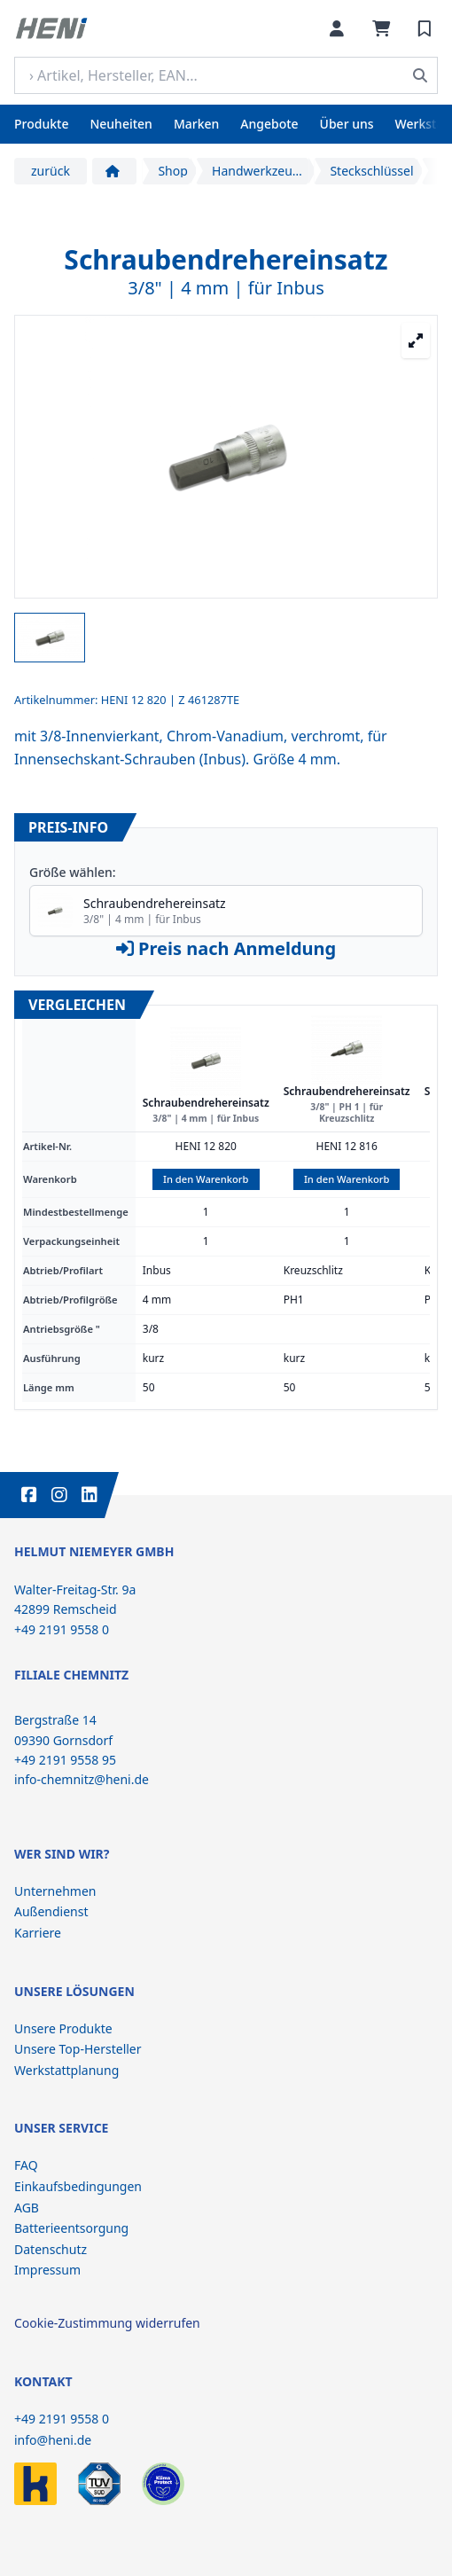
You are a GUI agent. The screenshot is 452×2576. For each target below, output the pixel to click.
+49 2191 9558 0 (61, 2418)
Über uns (347, 123)
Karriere (37, 1932)
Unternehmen (55, 1891)
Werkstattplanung (66, 2070)
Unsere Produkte (63, 2028)
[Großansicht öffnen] (415, 340)
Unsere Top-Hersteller (78, 2048)
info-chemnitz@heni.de (81, 1779)
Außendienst (51, 1911)
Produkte (41, 123)
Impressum (47, 2269)
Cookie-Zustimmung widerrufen (107, 2322)
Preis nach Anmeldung (226, 948)
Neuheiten (121, 123)
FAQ (26, 2165)
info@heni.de (52, 2439)
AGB (26, 2207)
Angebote (269, 123)
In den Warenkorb (206, 1179)
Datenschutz (50, 2249)
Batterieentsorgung (71, 2228)
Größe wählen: (72, 872)
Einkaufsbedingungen (78, 2186)
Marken (196, 123)
